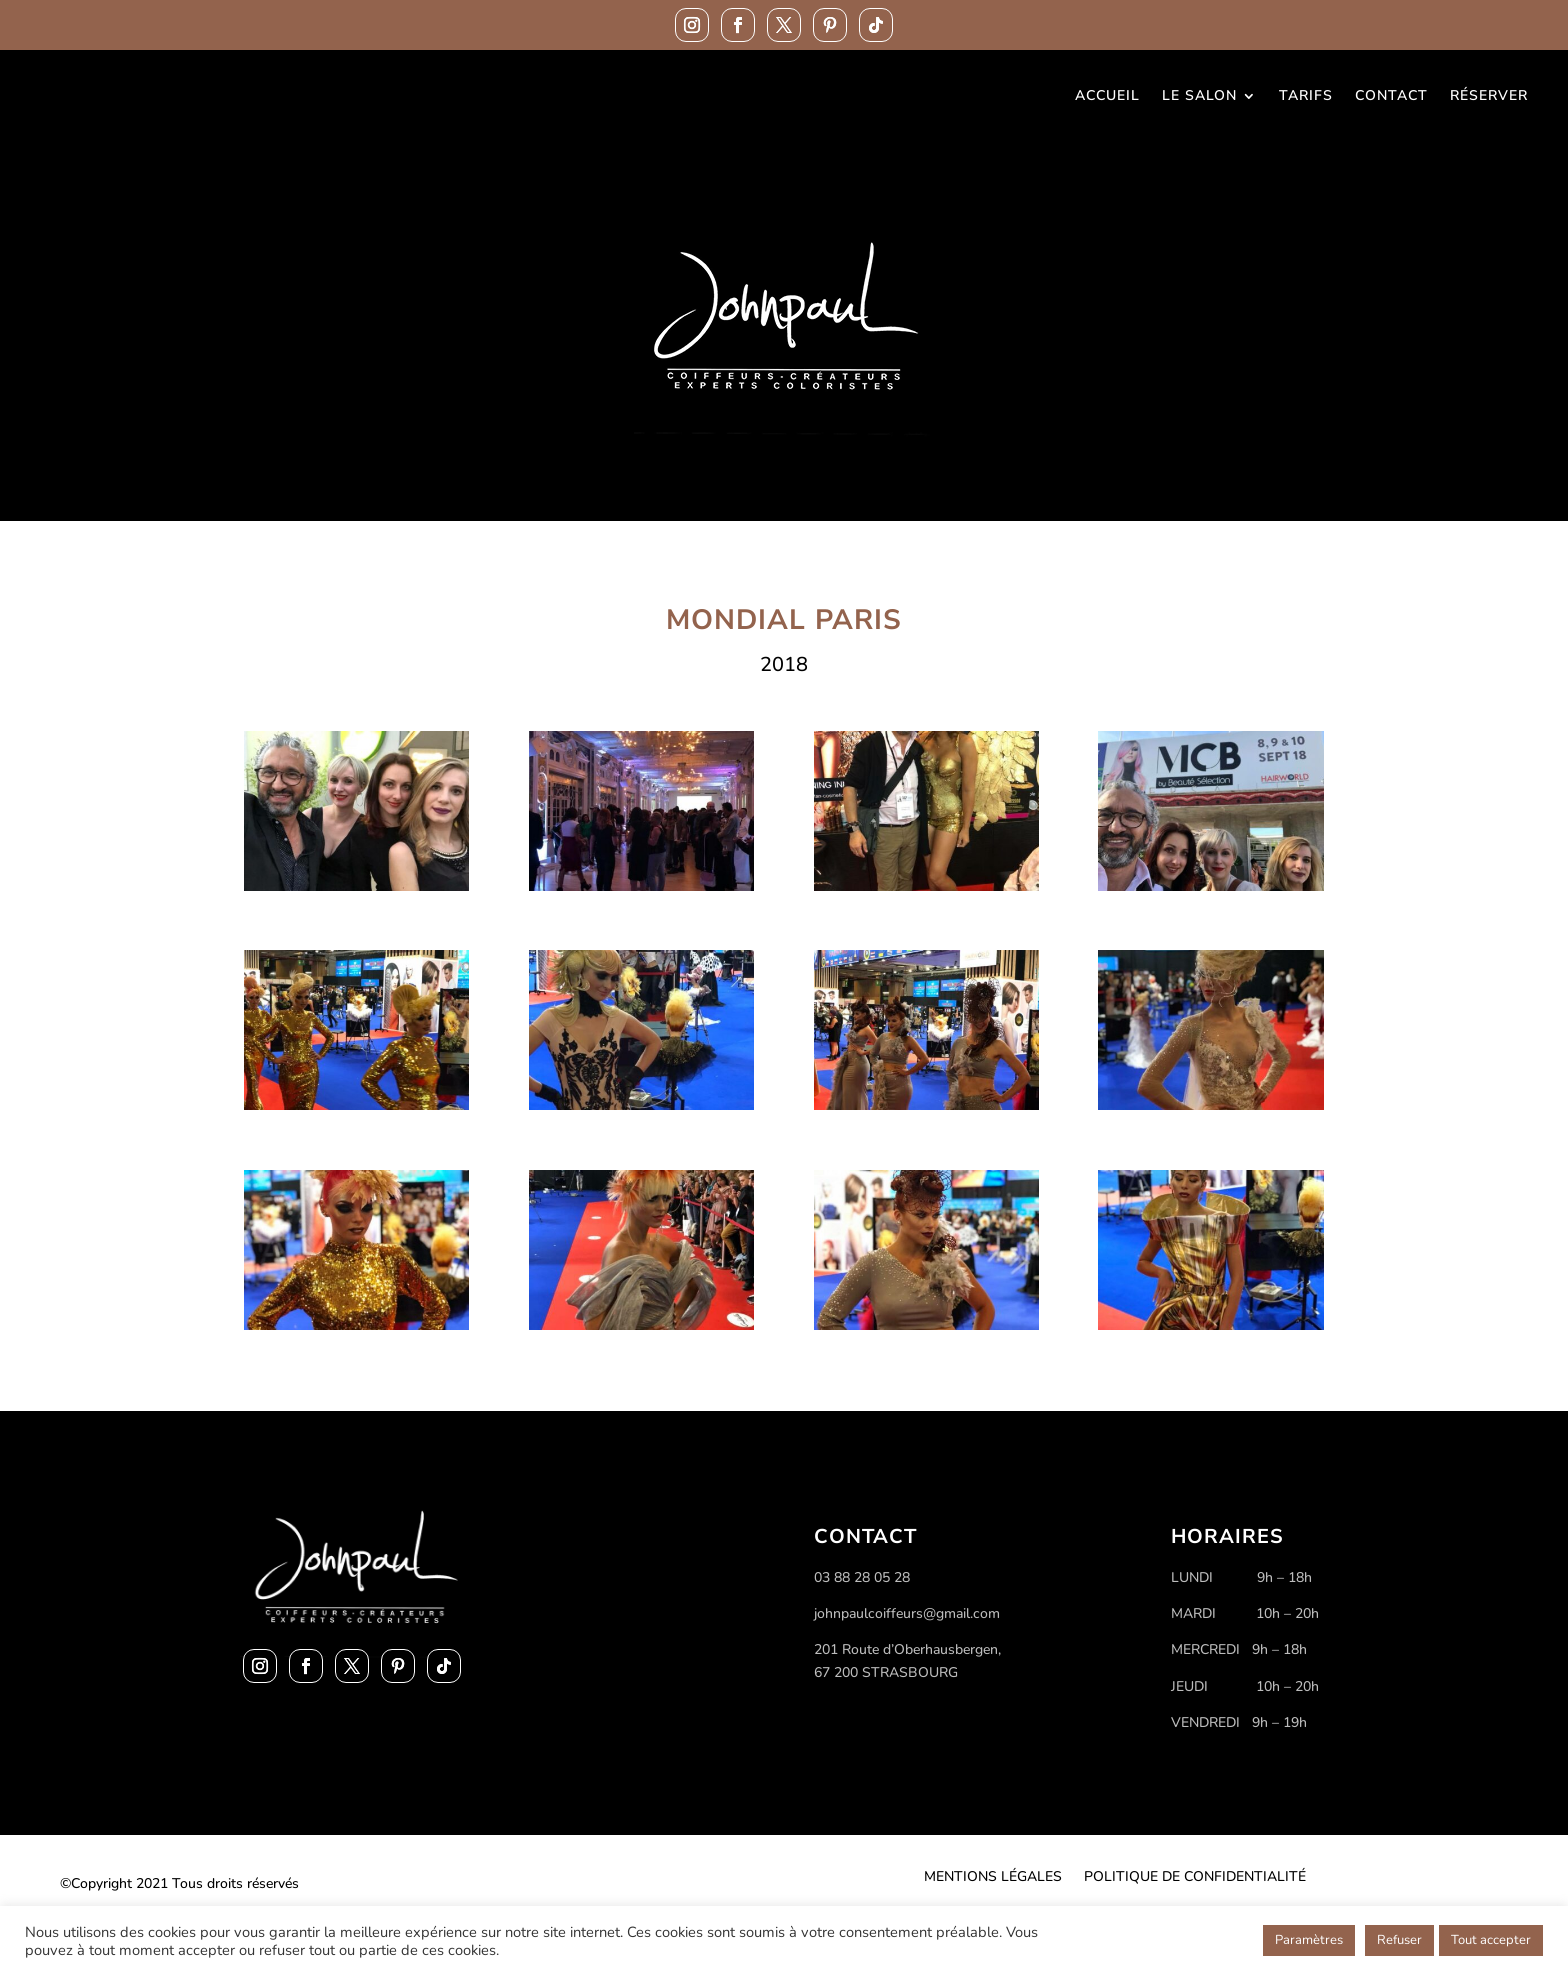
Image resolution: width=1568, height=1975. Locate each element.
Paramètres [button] (1309, 1940)
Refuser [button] (1399, 1940)
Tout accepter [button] (1491, 1940)
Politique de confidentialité (1195, 1878)
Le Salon (1199, 97)
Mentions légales (993, 1878)
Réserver (1489, 97)
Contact (1391, 97)
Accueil (1107, 97)
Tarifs (1306, 97)
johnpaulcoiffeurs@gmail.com (907, 1613)
